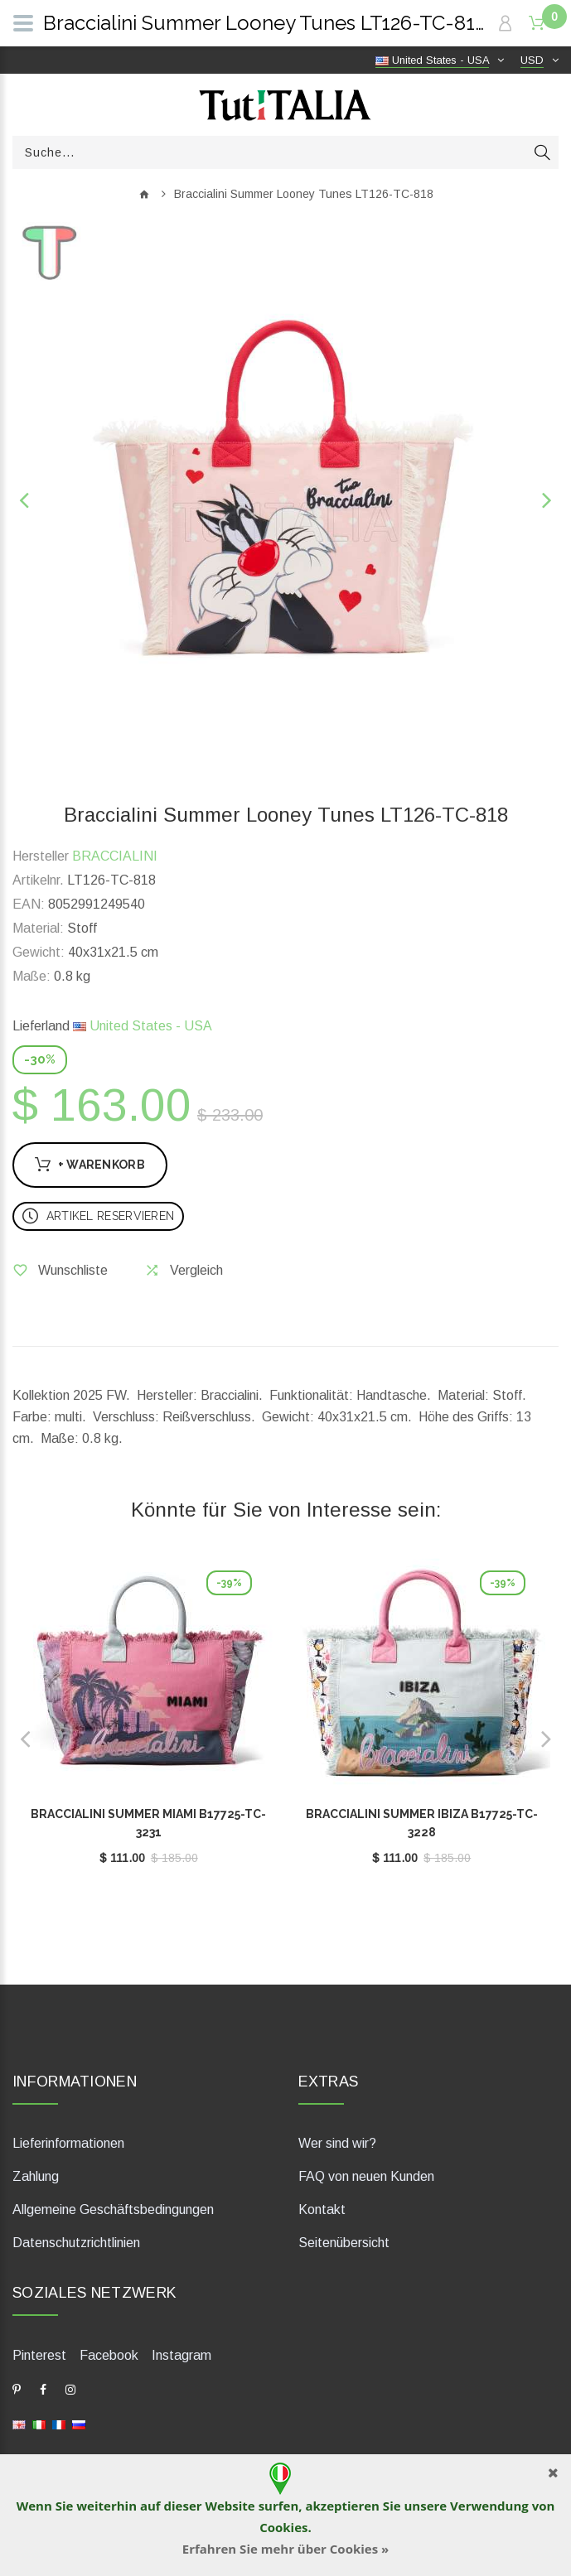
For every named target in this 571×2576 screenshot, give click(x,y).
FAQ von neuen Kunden (366, 2176)
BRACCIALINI (114, 856)
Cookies (283, 2527)
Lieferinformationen (68, 2143)
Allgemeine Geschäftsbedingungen (113, 2209)
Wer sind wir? (337, 2143)
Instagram (181, 2355)
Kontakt (322, 2209)
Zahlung (35, 2176)
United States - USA (142, 1026)
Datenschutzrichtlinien (76, 2243)
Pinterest (39, 2355)
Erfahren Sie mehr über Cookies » (286, 2548)
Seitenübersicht (344, 2243)
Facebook (109, 2355)
